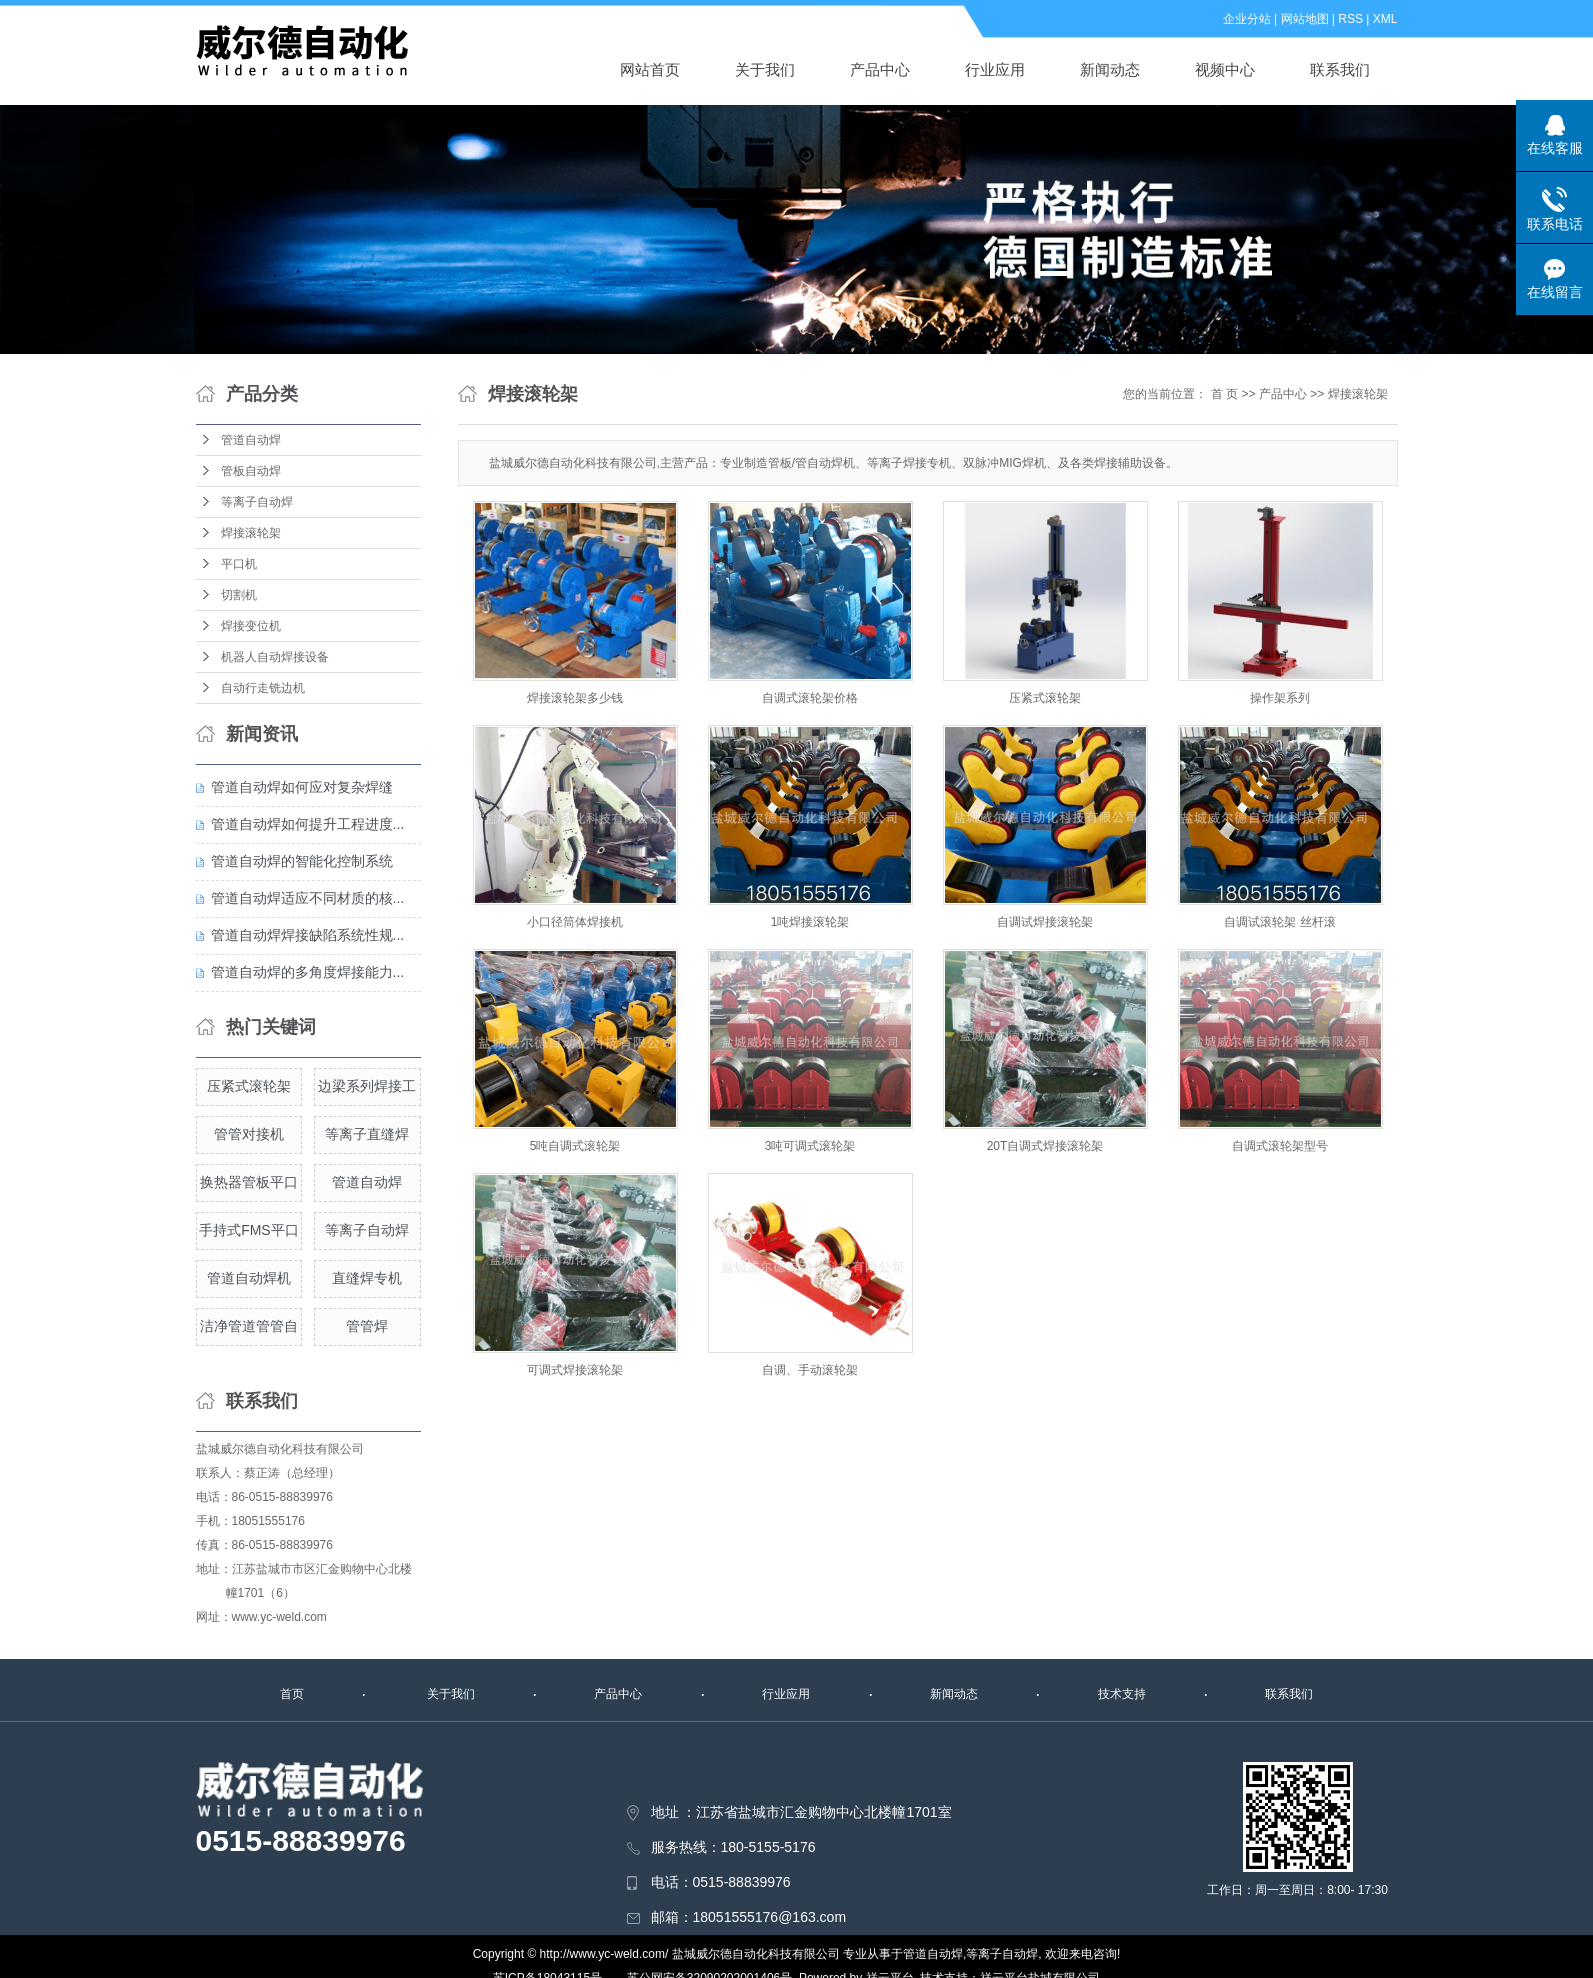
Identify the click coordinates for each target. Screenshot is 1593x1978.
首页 (292, 1694)
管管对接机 (249, 1134)
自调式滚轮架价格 (810, 698)
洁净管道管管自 (249, 1326)
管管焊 (367, 1326)
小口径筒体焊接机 (575, 922)
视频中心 (1225, 69)
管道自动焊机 (249, 1278)
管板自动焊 (251, 471)
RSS (1350, 19)
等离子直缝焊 (367, 1134)
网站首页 (650, 69)
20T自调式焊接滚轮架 (1045, 1146)
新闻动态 (1110, 69)
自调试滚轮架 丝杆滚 (1279, 922)
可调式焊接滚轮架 (575, 1370)
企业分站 (1247, 19)
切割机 (239, 595)
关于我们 (765, 69)
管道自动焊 (251, 440)
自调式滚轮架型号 (1280, 1146)
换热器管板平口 (249, 1182)
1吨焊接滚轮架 (810, 922)
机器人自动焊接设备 (275, 657)
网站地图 (1305, 19)
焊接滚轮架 (251, 533)
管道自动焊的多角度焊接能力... (308, 972)
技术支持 (1122, 1694)
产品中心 (880, 69)
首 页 (1224, 394)
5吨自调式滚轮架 (575, 1146)
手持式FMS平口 (249, 1230)
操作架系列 (1280, 698)
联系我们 (1340, 69)
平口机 (239, 564)
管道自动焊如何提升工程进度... (308, 824)
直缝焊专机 (367, 1278)
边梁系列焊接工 (367, 1086)
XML (1385, 19)
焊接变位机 (251, 626)
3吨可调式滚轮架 (810, 1146)
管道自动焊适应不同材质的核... (308, 898)
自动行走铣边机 (263, 688)
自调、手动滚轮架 (810, 1370)
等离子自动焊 (257, 502)
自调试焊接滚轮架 (1045, 922)
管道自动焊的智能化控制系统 (302, 861)
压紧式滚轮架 (249, 1086)
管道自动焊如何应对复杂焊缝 (302, 787)
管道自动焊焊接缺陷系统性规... (308, 935)
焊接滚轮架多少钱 (575, 698)
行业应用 (995, 69)
